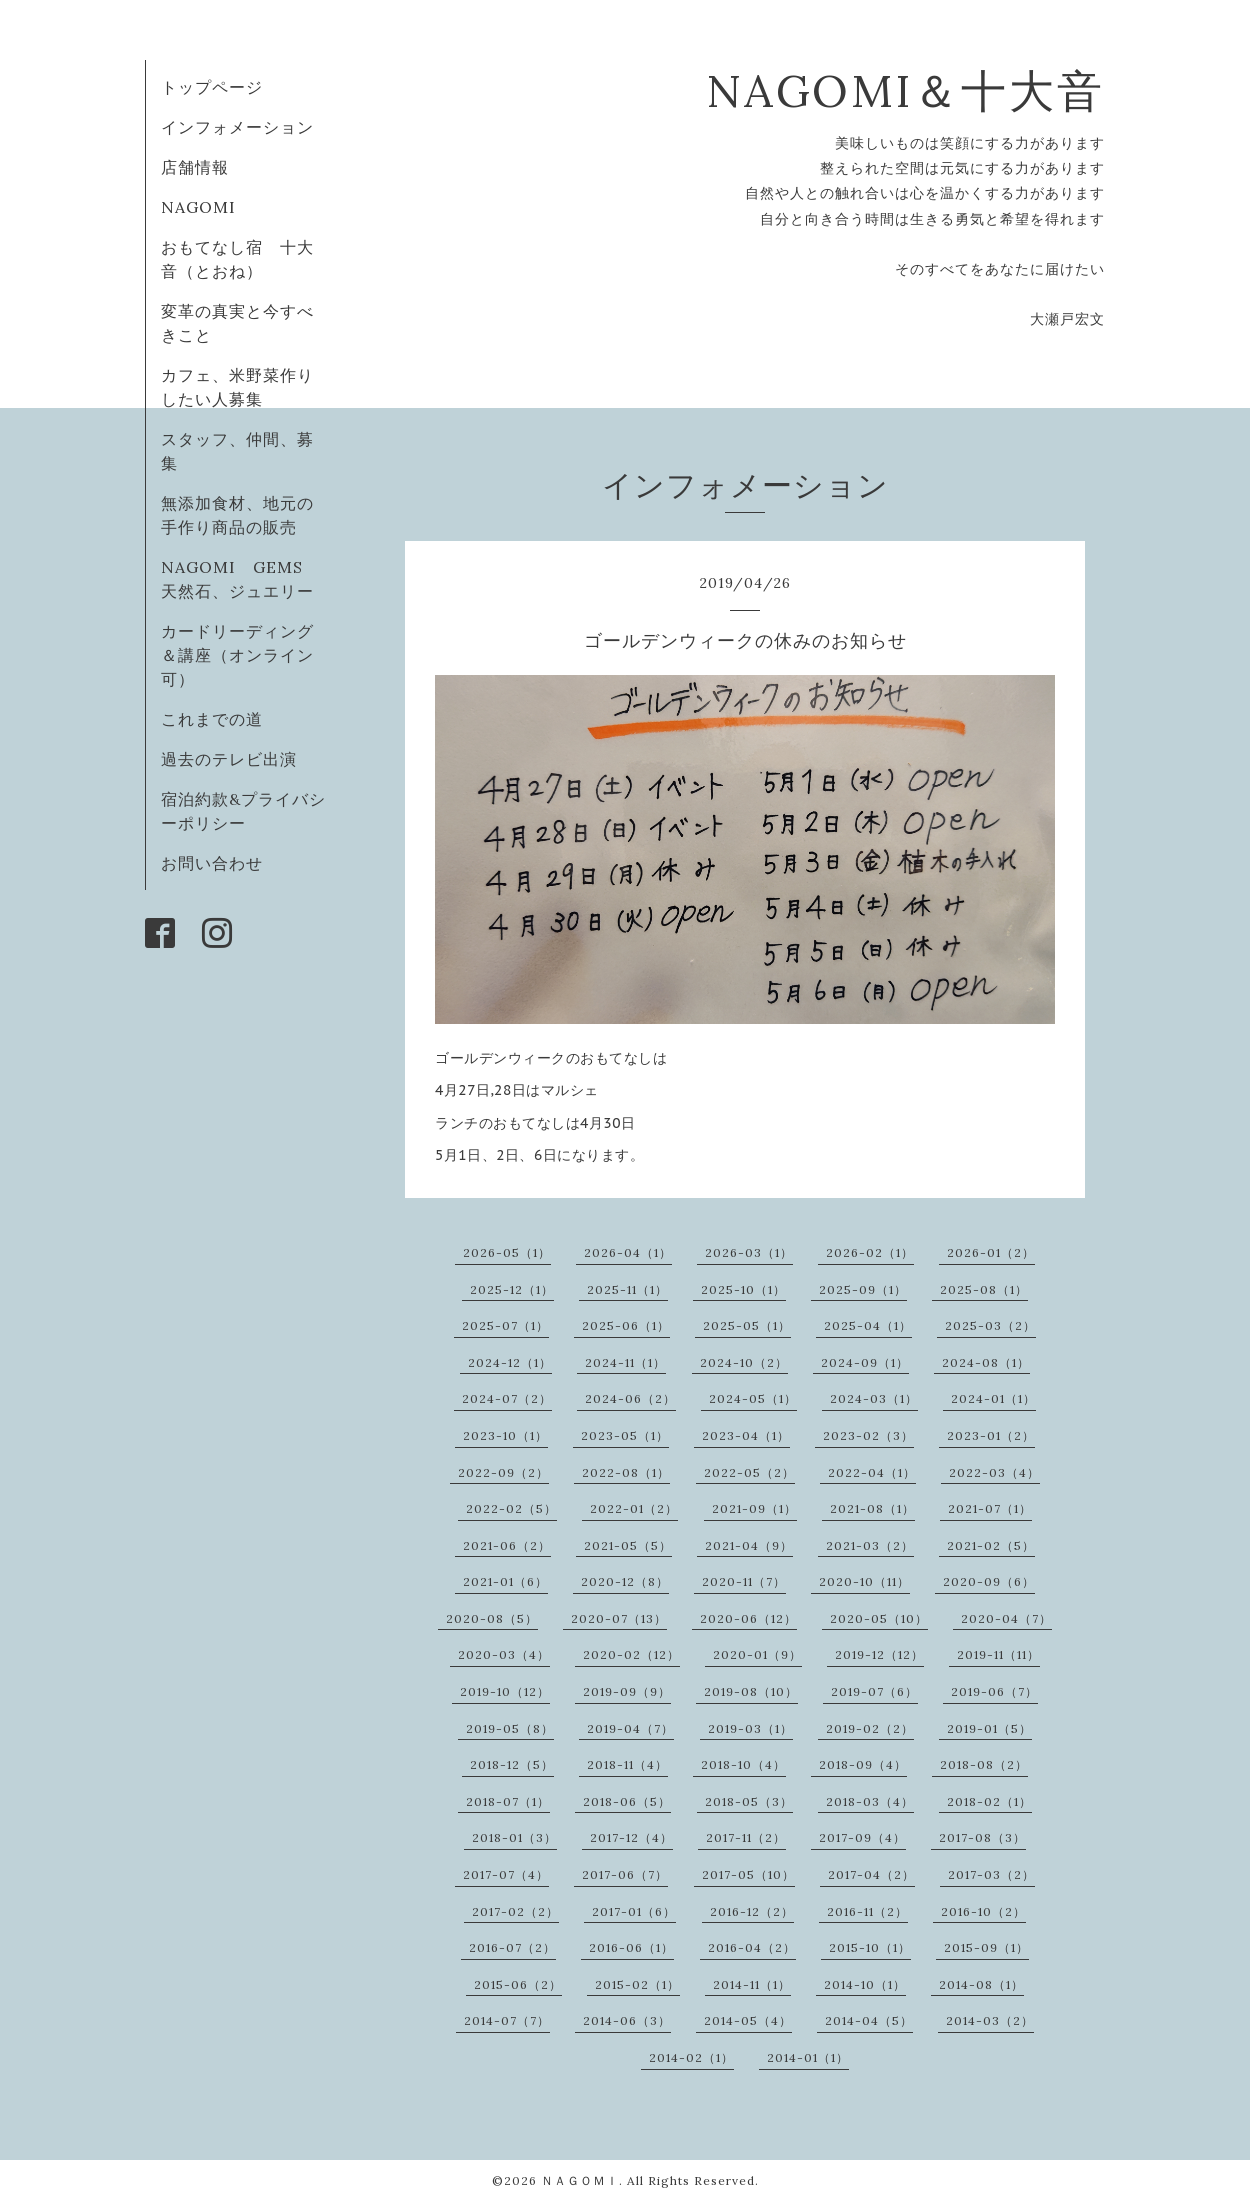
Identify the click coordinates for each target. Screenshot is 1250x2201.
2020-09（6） (989, 1581)
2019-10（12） (505, 1691)
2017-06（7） (625, 1874)
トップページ (212, 87)
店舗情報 (195, 167)
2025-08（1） (984, 1289)
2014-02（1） (691, 2057)
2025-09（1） (863, 1289)
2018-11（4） (627, 1764)
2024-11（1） (625, 1362)
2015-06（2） (518, 1984)
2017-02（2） (515, 1911)
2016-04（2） (752, 1947)
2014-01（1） (808, 2057)
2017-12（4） (631, 1837)
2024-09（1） (865, 1362)
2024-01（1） (993, 1398)
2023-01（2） (991, 1435)
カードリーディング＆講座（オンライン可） (237, 655)
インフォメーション (237, 127)
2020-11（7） (744, 1581)
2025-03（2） (990, 1325)
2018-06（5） (627, 1801)
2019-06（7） (994, 1691)
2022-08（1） (626, 1472)
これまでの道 (212, 719)
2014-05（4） (748, 2020)
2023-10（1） (505, 1435)
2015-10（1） (870, 1947)
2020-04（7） (1006, 1618)
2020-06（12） (748, 1618)
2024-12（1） (510, 1362)
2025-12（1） (512, 1289)
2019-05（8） (510, 1728)
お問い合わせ (212, 863)
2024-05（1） (753, 1398)
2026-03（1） (749, 1252)
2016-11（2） (867, 1911)
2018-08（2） (984, 1764)
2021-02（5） (991, 1545)
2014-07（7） (507, 2020)
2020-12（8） (625, 1581)
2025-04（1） (868, 1325)
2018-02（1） (989, 1801)
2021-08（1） (872, 1508)
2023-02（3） (868, 1435)
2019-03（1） (750, 1728)
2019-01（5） (989, 1728)
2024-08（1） (986, 1362)
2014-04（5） (869, 2020)
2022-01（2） (634, 1508)
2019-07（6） (874, 1691)
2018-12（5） (512, 1764)
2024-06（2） (630, 1398)
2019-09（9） (627, 1691)
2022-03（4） (994, 1472)
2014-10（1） (865, 1984)
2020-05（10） (879, 1618)
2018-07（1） (508, 1801)
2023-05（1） (625, 1435)
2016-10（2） (983, 1911)
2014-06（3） (627, 2020)
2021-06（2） (507, 1545)
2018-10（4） (743, 1764)
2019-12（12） (879, 1654)
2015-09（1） (986, 1947)
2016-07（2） (512, 1947)
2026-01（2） (991, 1252)
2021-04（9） (749, 1545)
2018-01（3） (514, 1837)
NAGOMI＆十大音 (905, 90)
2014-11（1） (752, 1984)
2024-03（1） (874, 1398)
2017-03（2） (991, 1874)
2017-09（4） (862, 1837)
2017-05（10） (748, 1874)
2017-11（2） (746, 1837)
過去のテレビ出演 (229, 759)
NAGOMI (207, 207)
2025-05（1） (747, 1325)
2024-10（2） (744, 1362)
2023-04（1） (746, 1435)
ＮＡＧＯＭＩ (580, 2180)
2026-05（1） (507, 1252)
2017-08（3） (982, 1837)
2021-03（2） (870, 1545)
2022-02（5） (511, 1508)
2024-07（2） (507, 1398)
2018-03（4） (870, 1801)
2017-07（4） (506, 1874)
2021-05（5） (628, 1545)
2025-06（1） (626, 1325)
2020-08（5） (492, 1618)
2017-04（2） (871, 1874)
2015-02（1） (637, 1984)
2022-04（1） (872, 1472)
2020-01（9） (757, 1654)
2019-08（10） (751, 1691)
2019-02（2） (870, 1728)
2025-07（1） (505, 1325)
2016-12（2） (752, 1911)
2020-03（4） (504, 1654)
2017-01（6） (634, 1911)
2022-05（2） (749, 1472)
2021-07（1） (990, 1508)
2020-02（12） (631, 1654)
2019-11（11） (998, 1654)
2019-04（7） (630, 1728)
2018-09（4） (863, 1764)
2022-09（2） (503, 1472)
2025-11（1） (627, 1289)
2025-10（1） (743, 1289)
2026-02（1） (870, 1252)
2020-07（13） (619, 1618)
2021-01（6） (505, 1581)
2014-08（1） (981, 1984)
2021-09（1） (754, 1508)
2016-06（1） (631, 1947)
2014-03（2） (990, 2020)
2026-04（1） (628, 1252)
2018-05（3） (749, 1801)
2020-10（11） (864, 1581)
